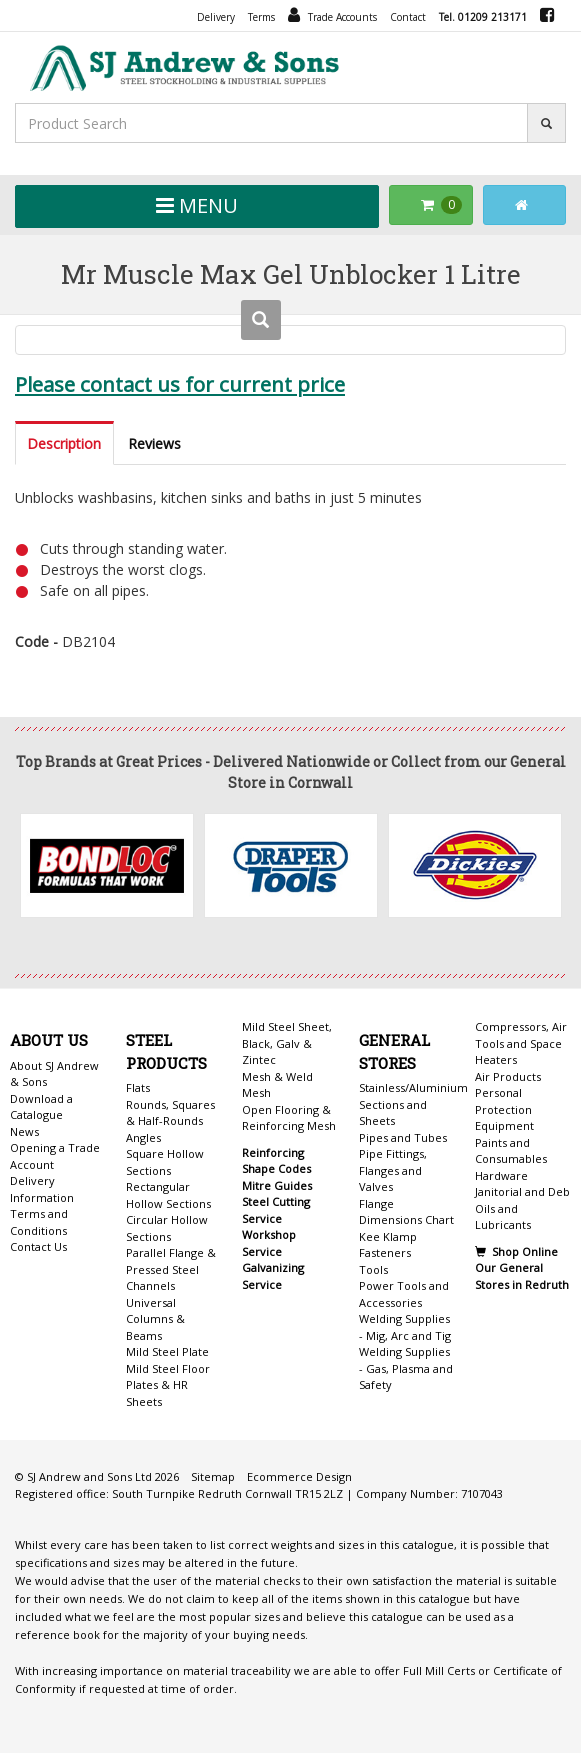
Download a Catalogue (41, 1107)
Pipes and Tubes (403, 1137)
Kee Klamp (388, 1236)
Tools (373, 1269)
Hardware (501, 1175)
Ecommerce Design (299, 1476)
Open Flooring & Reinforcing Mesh (289, 1118)
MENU (197, 205)
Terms (261, 17)
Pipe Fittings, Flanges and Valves (393, 1170)
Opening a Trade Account (55, 1156)
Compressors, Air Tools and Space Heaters (521, 1043)
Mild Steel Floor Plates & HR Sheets (168, 1385)
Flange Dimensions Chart (406, 1212)
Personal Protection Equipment (504, 1109)
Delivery (216, 17)
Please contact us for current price (180, 384)
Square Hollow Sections (165, 1162)
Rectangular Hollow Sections (168, 1195)
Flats (138, 1087)
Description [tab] (64, 443)
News (24, 1131)
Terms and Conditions (39, 1222)
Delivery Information (42, 1189)
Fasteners (385, 1252)
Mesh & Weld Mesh (277, 1085)
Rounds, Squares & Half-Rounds (170, 1113)
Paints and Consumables (511, 1151)
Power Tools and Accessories (404, 1294)
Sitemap (213, 1476)
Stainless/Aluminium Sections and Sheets (413, 1104)
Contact (408, 17)
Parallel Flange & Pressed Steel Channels (171, 1269)
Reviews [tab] (154, 443)
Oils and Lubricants (503, 1217)
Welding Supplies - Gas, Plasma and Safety (406, 1368)
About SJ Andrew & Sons (54, 1074)
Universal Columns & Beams (155, 1319)
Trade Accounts (332, 15)
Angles (143, 1137)
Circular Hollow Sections (167, 1228)
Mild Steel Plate (167, 1351)
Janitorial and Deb (522, 1191)
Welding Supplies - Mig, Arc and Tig (405, 1327)
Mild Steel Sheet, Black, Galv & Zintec (287, 1043)
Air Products (508, 1076)
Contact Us (38, 1246)
